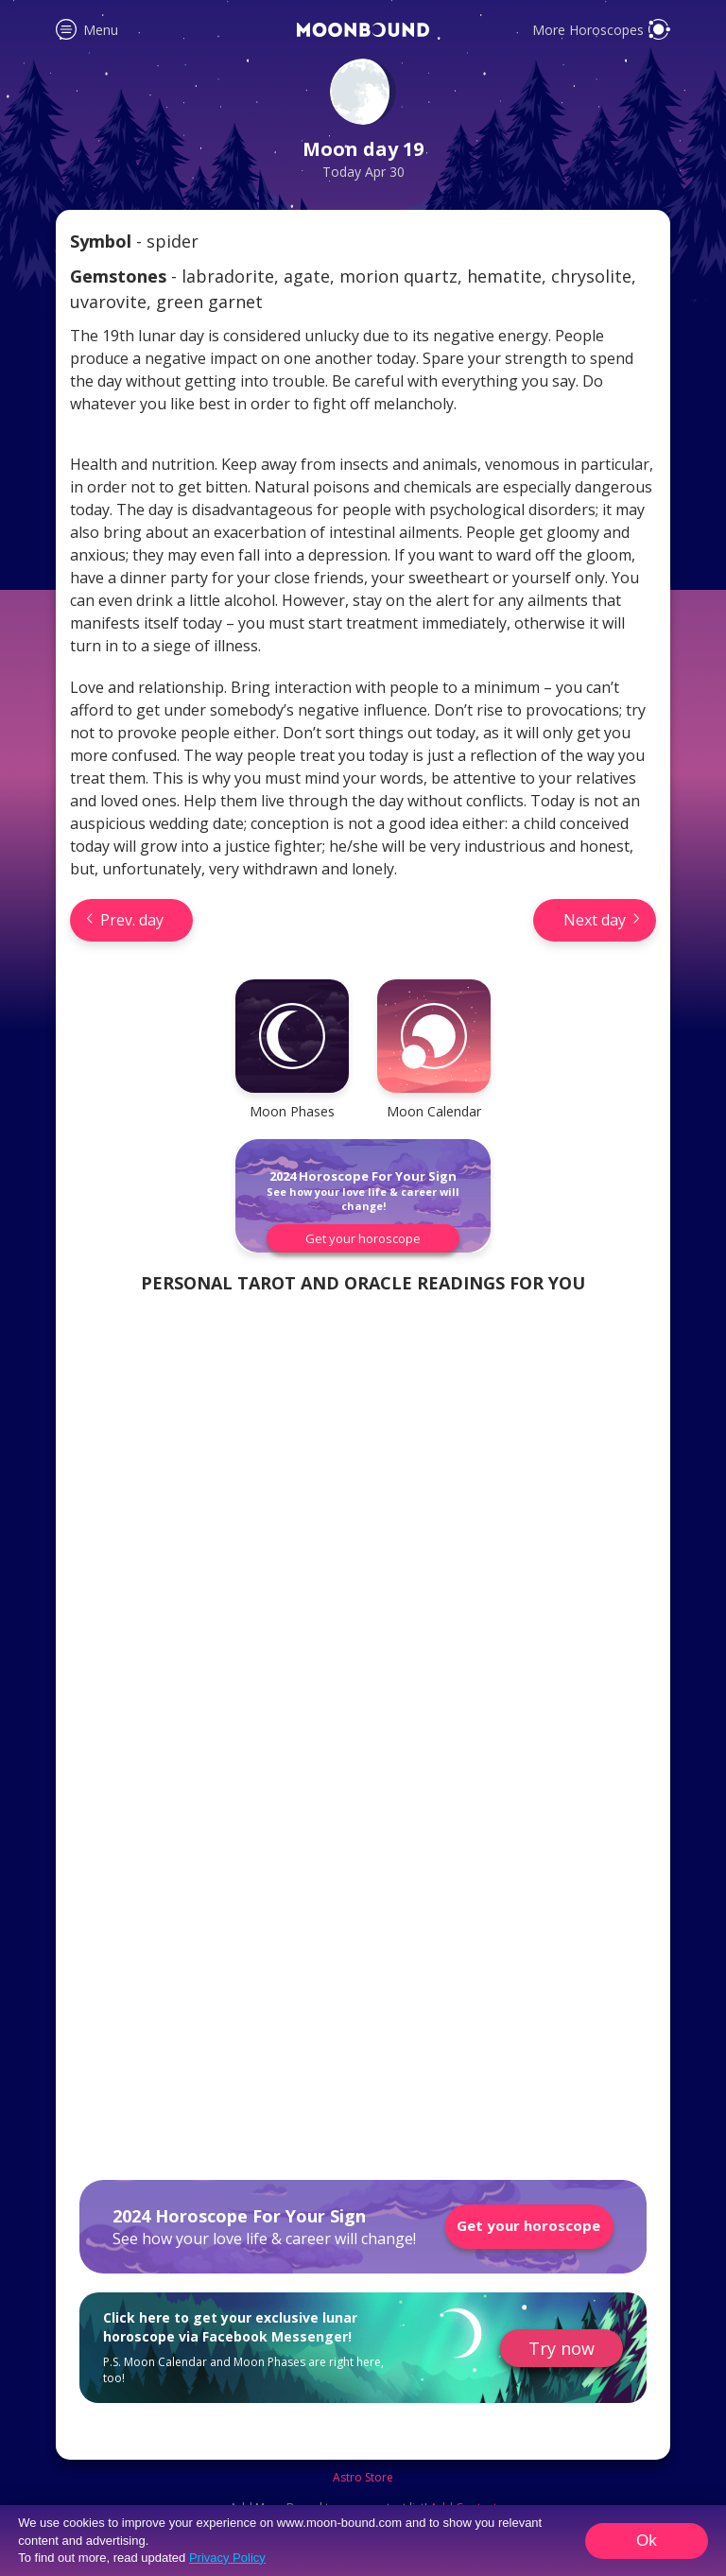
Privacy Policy (227, 2557)
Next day (594, 919)
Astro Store (363, 2477)
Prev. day (132, 919)
